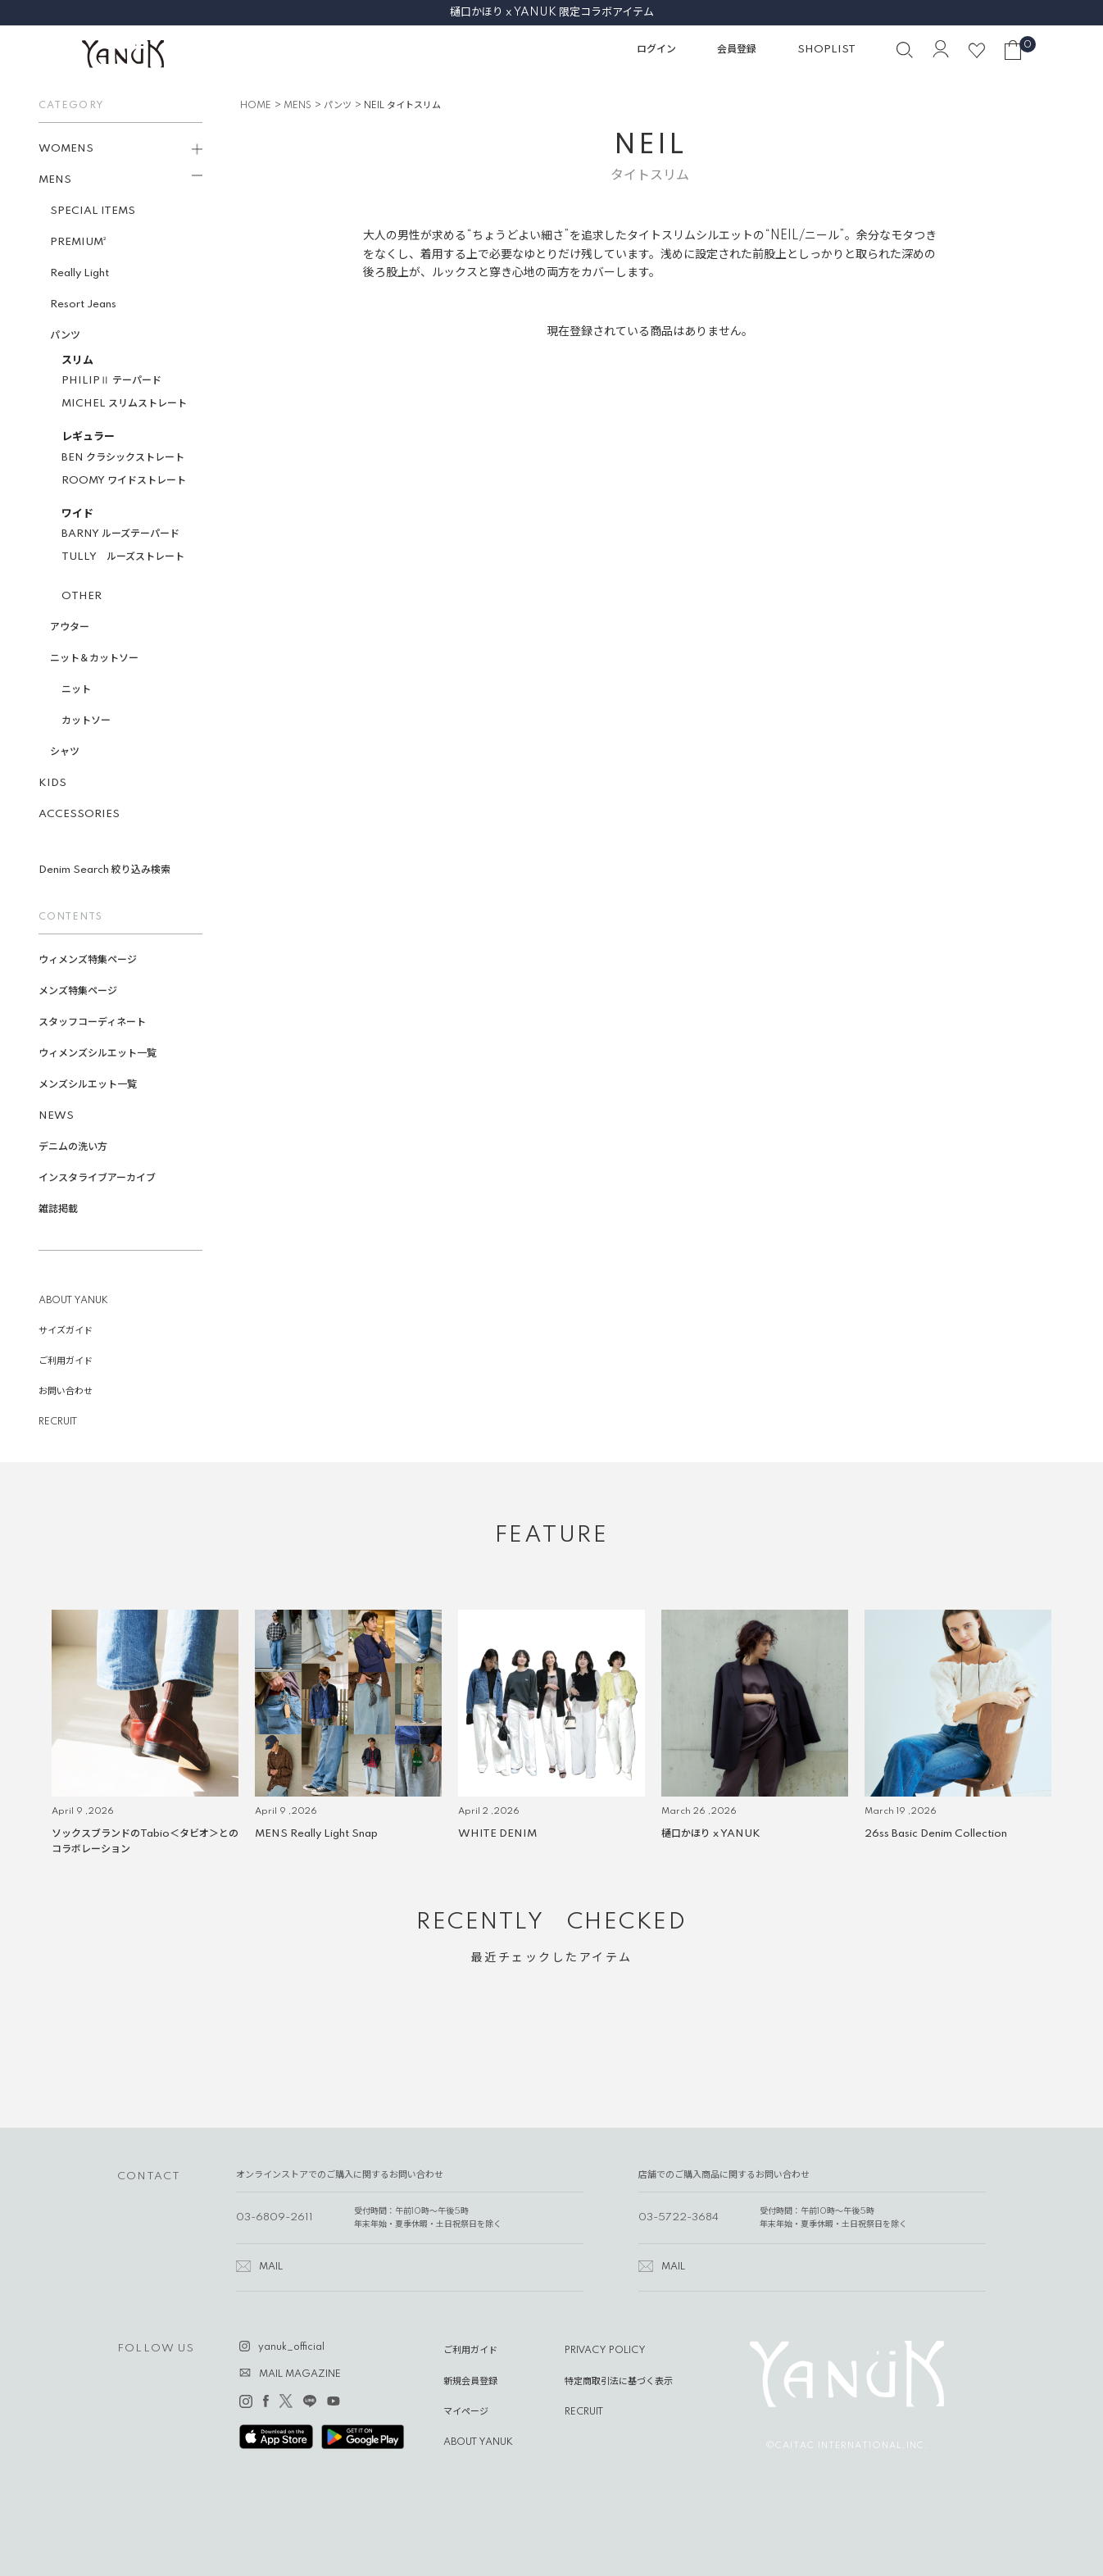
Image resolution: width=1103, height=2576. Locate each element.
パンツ (70, 335)
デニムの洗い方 (77, 1147)
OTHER (86, 596)
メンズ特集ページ (82, 991)
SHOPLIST (826, 49)
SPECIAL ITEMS (97, 211)
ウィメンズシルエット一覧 (102, 1053)
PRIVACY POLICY (605, 2351)
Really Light (84, 273)
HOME (255, 106)
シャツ (69, 752)
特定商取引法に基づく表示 (619, 2382)
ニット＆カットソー (99, 658)
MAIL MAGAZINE (300, 2374)
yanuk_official (291, 2347)
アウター (74, 627)
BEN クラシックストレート (127, 457)
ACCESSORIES (84, 814)
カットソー (91, 721)
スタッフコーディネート (97, 1022)
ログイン (656, 49)
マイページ (465, 2412)
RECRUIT (62, 1422)
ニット (81, 689)
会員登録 (736, 49)
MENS (297, 106)
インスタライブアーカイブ (102, 1178)
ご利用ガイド (70, 1361)
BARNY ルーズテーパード (125, 534)
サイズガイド (70, 1331)
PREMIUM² (83, 242)
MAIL (271, 2267)
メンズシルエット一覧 (92, 1084)
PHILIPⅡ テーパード (116, 380)
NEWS (61, 1116)
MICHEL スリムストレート (129, 403)
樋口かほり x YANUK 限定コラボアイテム (552, 12)
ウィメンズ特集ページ (92, 960)
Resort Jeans (88, 304)
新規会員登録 (470, 2382)
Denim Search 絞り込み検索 (109, 870)
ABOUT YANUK (78, 1301)
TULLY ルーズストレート (127, 557)
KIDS (57, 783)
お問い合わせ (70, 1392)
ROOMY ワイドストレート (128, 480)
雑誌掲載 (63, 1209)
